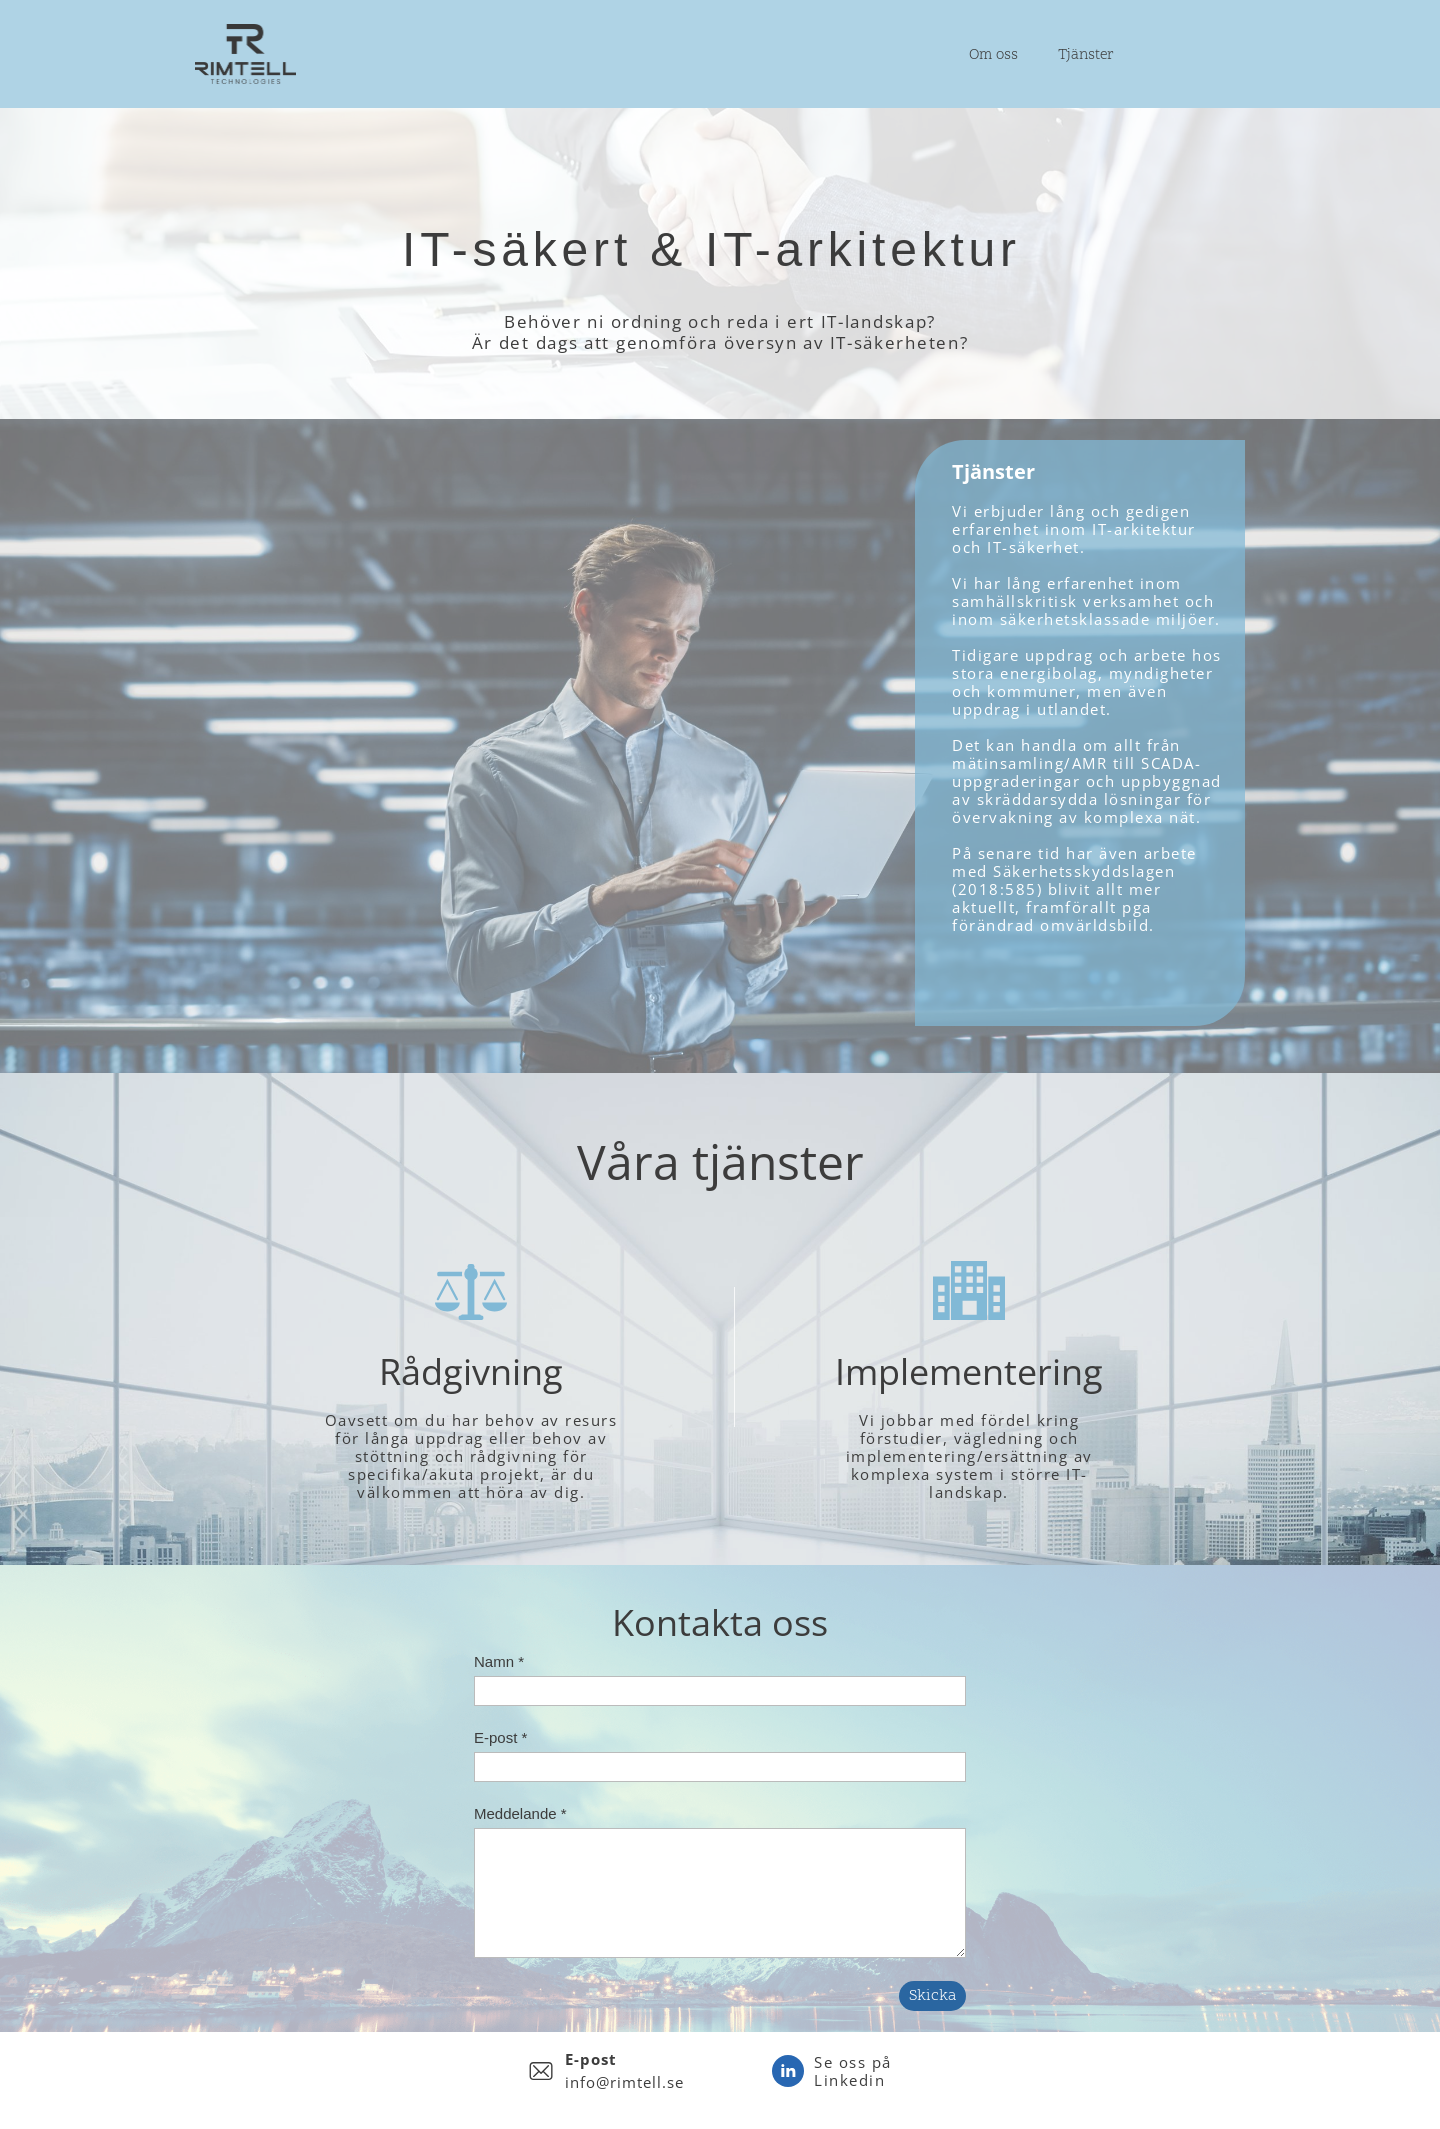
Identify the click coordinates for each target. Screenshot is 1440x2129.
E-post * (500, 1737)
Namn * (499, 1661)
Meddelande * (520, 1813)
